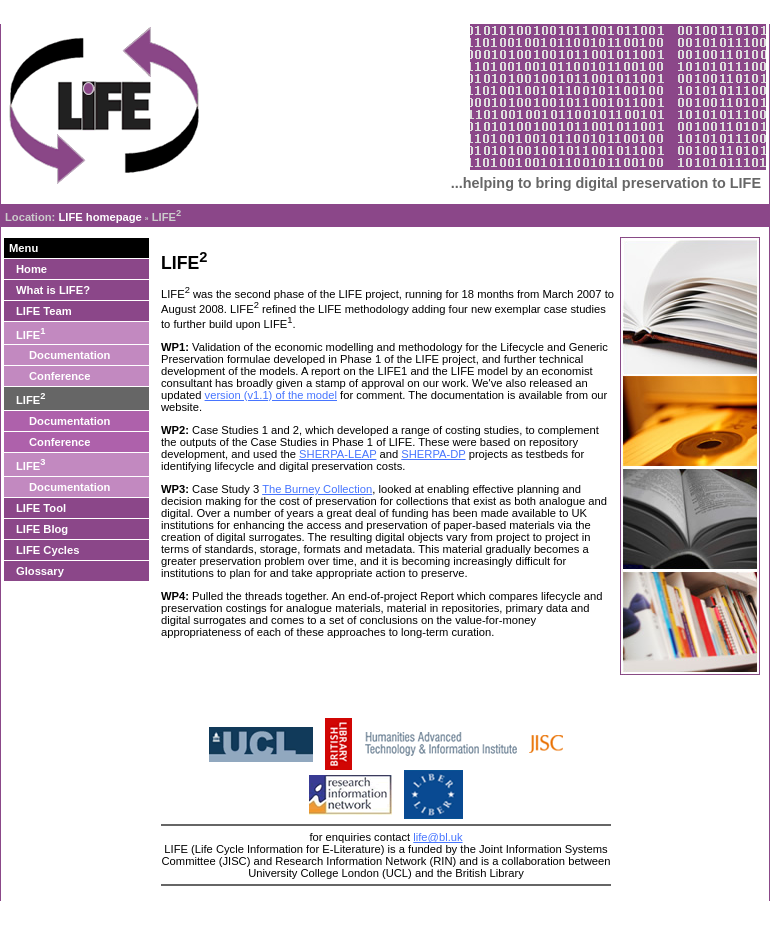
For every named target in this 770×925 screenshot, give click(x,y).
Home (31, 269)
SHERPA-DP (433, 454)
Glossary (40, 571)
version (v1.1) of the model (271, 395)
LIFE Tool (41, 508)
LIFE (30, 333)
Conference (60, 376)
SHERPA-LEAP (337, 454)
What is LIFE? (53, 290)
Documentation (69, 355)
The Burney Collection (317, 489)
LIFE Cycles (47, 550)
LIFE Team (44, 311)
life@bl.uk (437, 837)
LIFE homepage (99, 217)
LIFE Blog (42, 529)
